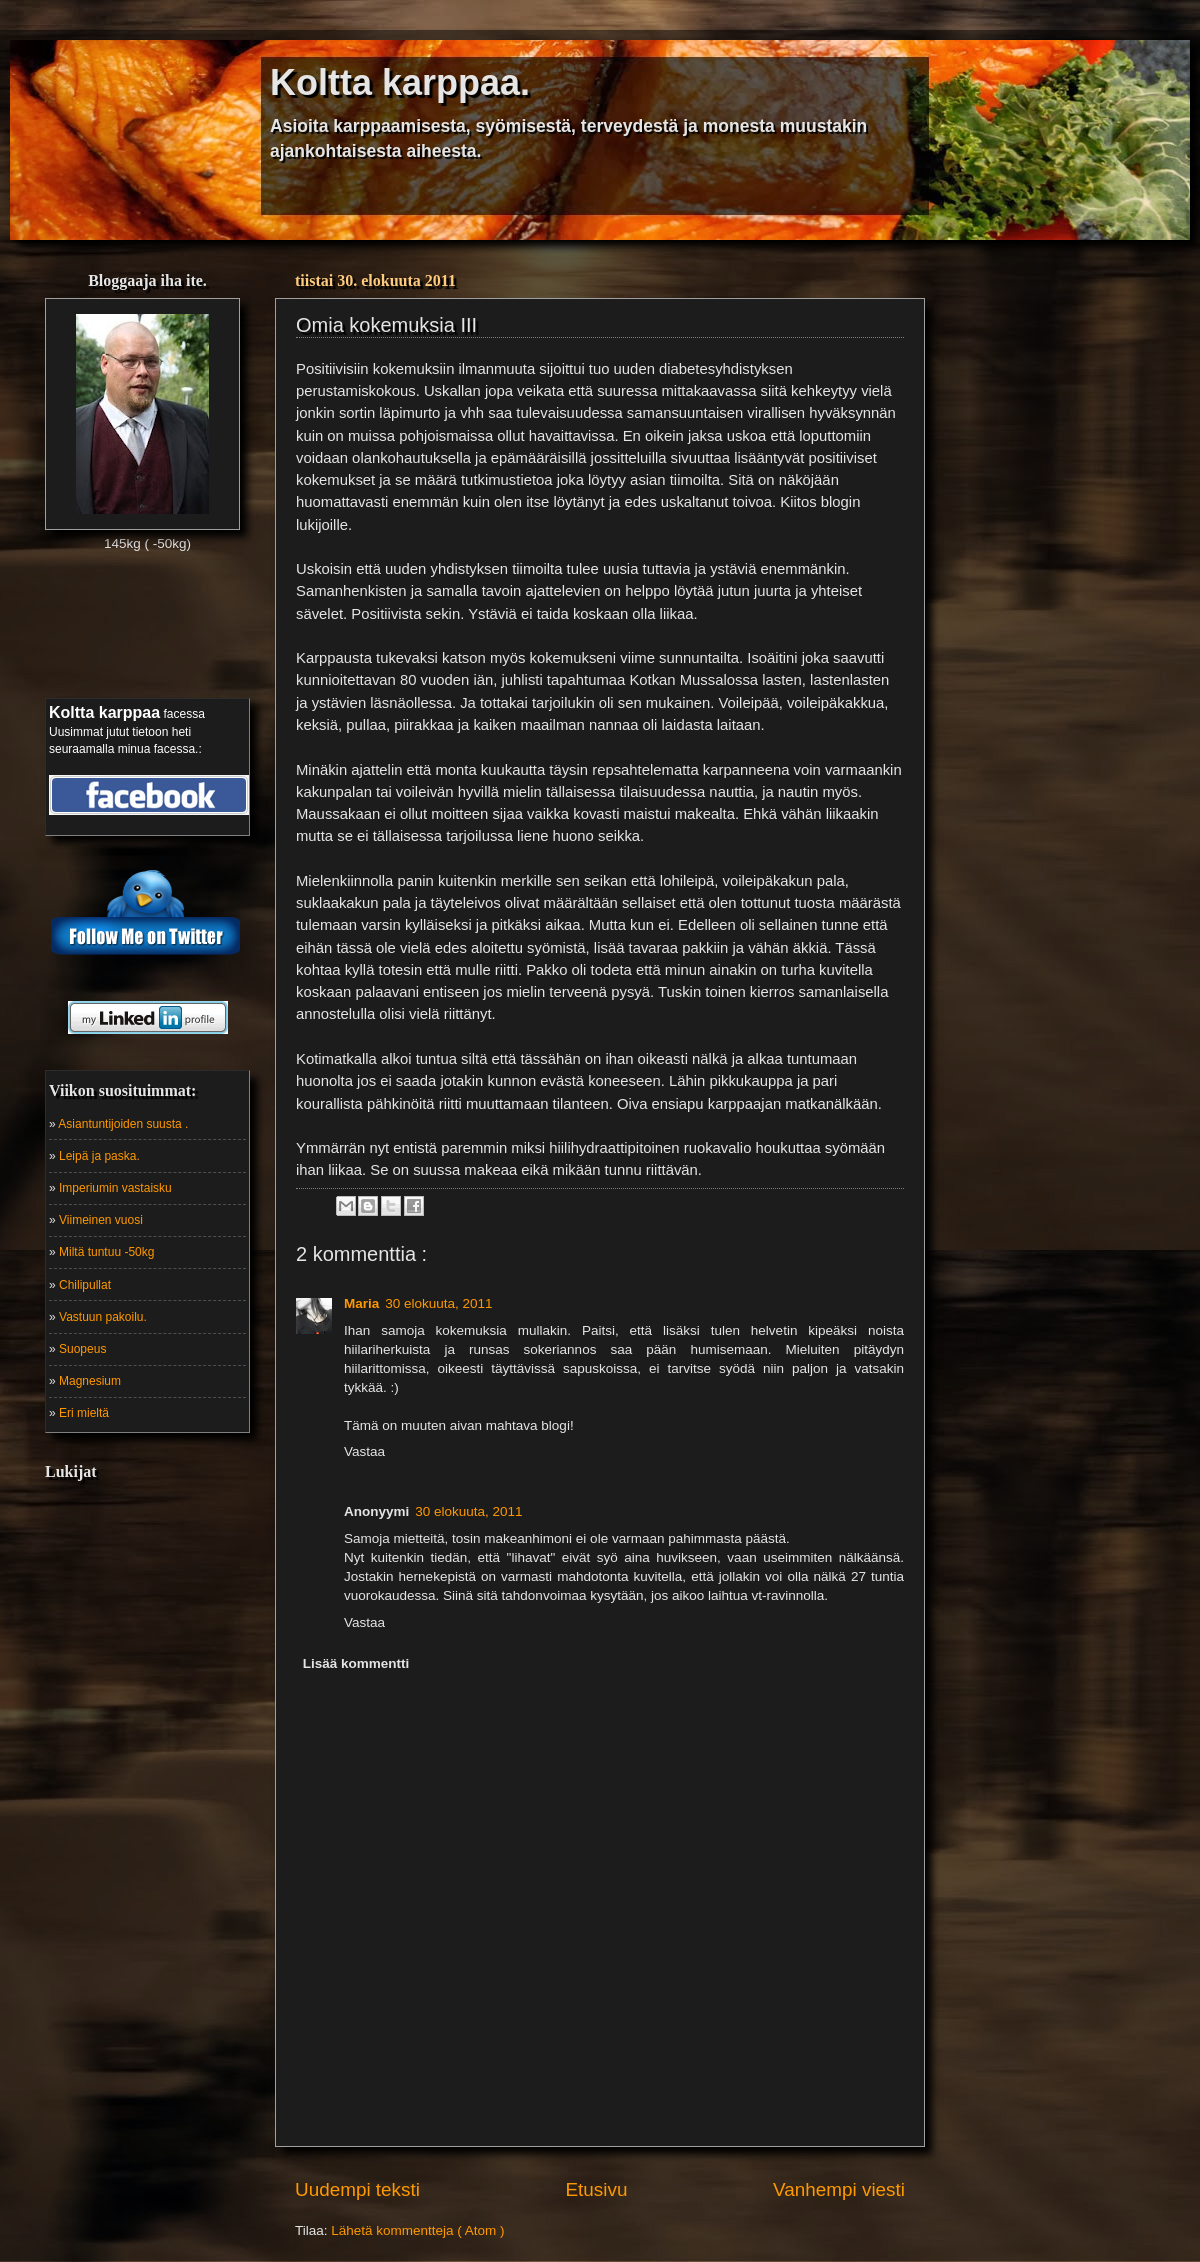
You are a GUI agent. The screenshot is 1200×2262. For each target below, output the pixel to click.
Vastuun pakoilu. (103, 1317)
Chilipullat (85, 1285)
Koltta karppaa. (400, 82)
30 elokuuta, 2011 (438, 1303)
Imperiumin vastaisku (115, 1188)
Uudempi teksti (357, 2189)
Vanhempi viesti (839, 2189)
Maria (361, 1303)
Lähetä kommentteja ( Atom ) (417, 2230)
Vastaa (364, 1451)
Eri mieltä (84, 1413)
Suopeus (82, 1349)
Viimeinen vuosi (101, 1220)
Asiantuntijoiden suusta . (123, 1124)
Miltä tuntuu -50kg (106, 1252)
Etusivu (597, 2189)
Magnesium (90, 1381)
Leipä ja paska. (99, 1156)
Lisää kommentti (356, 1663)
